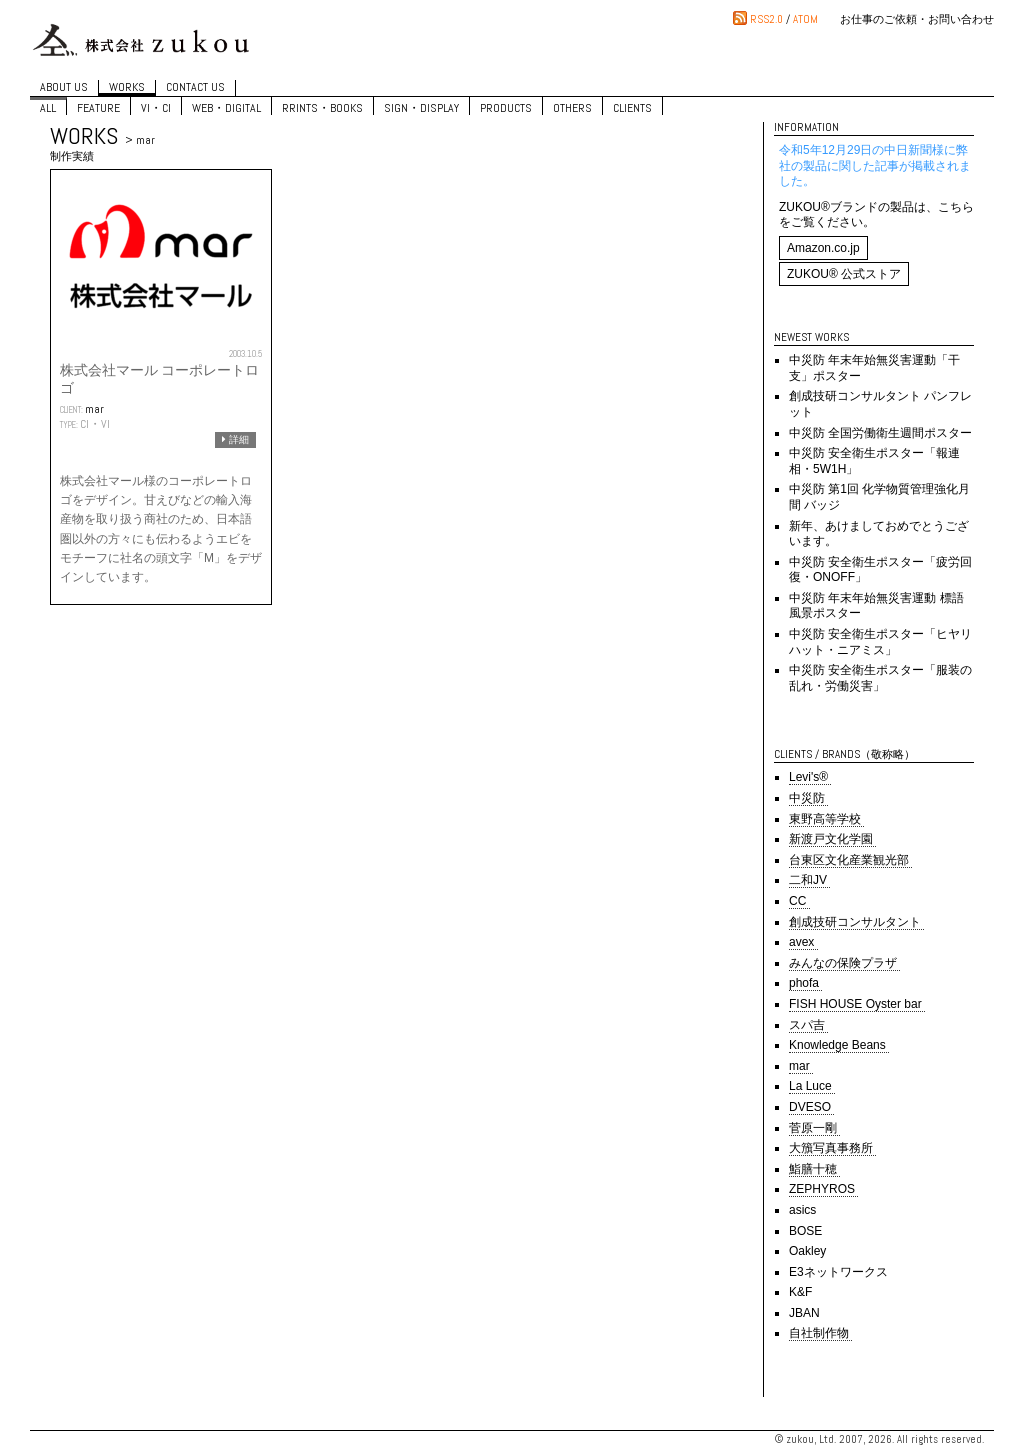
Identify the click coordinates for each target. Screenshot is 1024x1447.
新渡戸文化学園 (832, 839)
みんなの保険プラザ (844, 963)
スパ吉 (808, 1025)
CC (799, 901)
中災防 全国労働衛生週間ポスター (880, 433)
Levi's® (810, 777)
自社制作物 (820, 1333)
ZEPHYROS (823, 1189)
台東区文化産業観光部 (850, 860)
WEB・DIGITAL (226, 107)
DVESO (811, 1107)
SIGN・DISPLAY (421, 107)
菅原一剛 (814, 1128)
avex (803, 942)
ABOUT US (64, 87)
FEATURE (98, 107)
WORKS (127, 87)
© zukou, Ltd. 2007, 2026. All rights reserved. (879, 1439)
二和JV (809, 880)
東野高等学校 (826, 819)
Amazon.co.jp (823, 248)
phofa (805, 983)
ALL (48, 107)
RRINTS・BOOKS (322, 107)
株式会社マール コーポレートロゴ (159, 379)
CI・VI (95, 424)
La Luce (812, 1086)
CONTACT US (195, 87)
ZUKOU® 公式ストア (844, 274)
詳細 (235, 439)
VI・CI (156, 107)
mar (94, 409)
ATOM (805, 19)
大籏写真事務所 (832, 1148)
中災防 (808, 798)
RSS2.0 (766, 19)
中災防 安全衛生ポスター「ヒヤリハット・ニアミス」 (880, 642)
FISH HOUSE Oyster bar (857, 1004)
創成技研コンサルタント (856, 922)
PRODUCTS (506, 107)
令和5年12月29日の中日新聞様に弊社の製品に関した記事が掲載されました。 (875, 165)
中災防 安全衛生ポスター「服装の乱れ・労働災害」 (880, 678)
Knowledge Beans (839, 1045)
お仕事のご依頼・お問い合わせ (917, 19)
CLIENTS (632, 107)
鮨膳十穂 (814, 1169)
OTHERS (572, 107)
